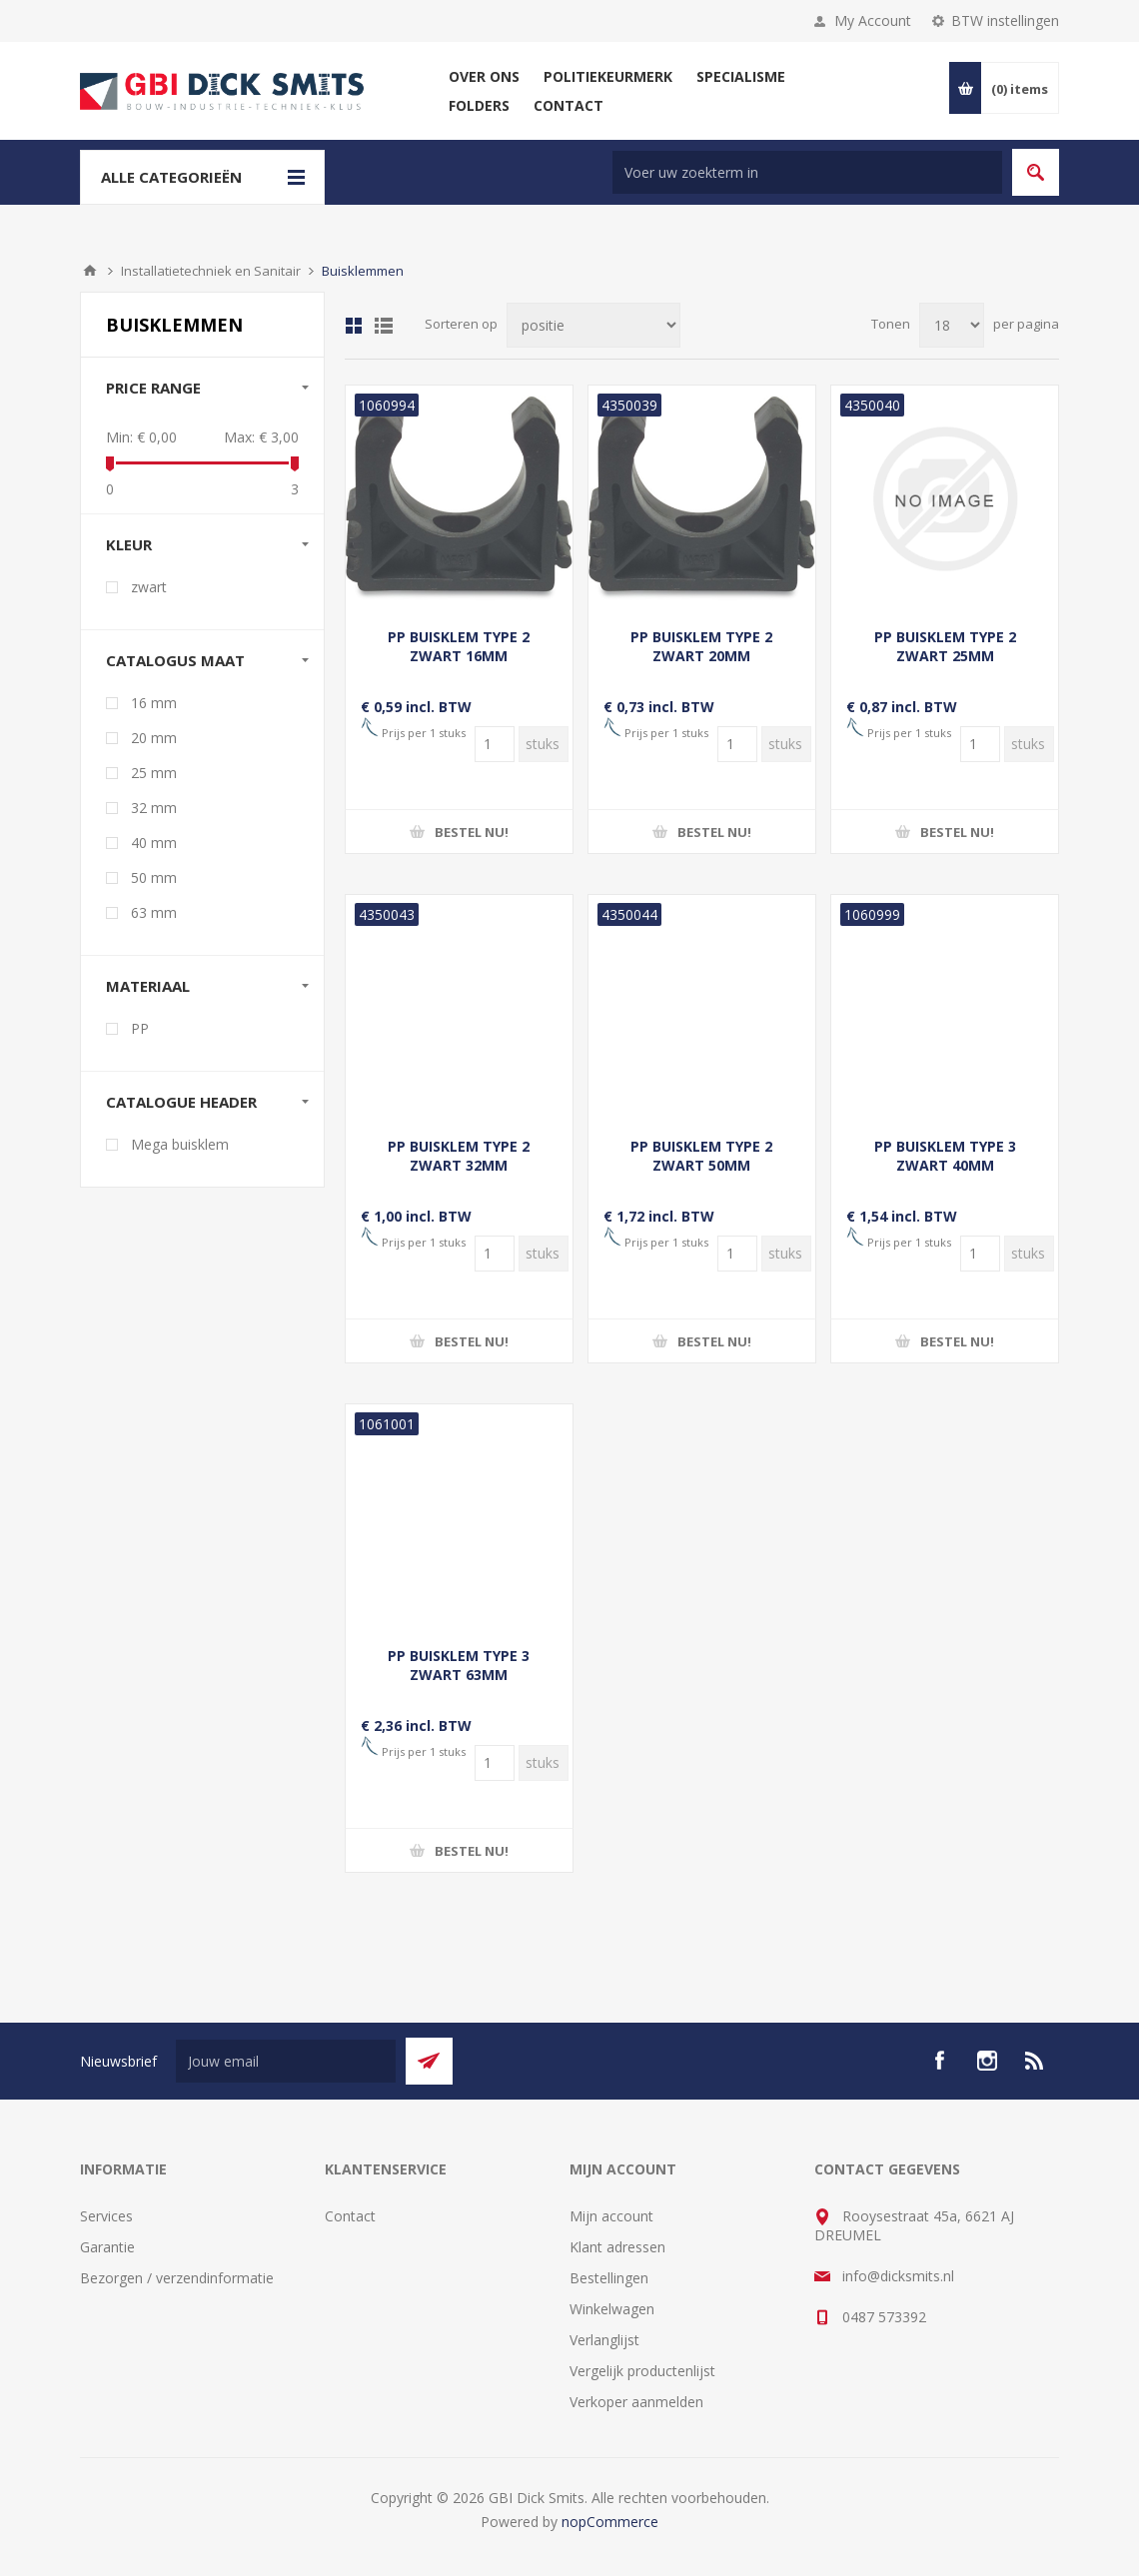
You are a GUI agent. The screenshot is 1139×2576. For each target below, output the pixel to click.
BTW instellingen (1005, 20)
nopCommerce (610, 2521)
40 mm (154, 842)
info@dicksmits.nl (898, 2275)
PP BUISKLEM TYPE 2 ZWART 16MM (459, 646)
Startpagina (90, 271)
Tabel (354, 326)
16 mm (154, 702)
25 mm (154, 772)
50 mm (154, 877)
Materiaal (148, 986)
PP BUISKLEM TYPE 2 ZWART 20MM (701, 646)
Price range (153, 388)
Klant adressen (617, 2246)
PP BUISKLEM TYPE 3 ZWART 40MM (945, 1156)
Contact (350, 2215)
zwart (149, 586)
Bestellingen (609, 2277)
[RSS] (1035, 2061)
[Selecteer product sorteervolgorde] (593, 325)
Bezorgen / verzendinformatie (177, 2277)
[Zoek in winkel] (807, 172)
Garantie (107, 2246)
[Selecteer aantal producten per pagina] (951, 325)
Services (106, 2215)
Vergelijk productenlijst (642, 2370)
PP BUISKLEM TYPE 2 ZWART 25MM (945, 646)
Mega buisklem (180, 1144)
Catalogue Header (181, 1102)
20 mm (154, 737)
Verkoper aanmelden (636, 2401)
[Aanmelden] (286, 2061)
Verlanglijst (604, 2339)
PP (140, 1028)
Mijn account (611, 2215)
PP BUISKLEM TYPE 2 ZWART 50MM (701, 1156)
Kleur (129, 544)
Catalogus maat (175, 660)
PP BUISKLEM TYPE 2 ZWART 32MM (459, 1156)
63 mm (154, 912)
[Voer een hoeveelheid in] (495, 744)
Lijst (384, 326)
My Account (872, 20)
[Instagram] (987, 2061)
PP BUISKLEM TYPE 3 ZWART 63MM (459, 1665)
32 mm (154, 807)
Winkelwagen (612, 2308)
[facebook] (939, 2061)
